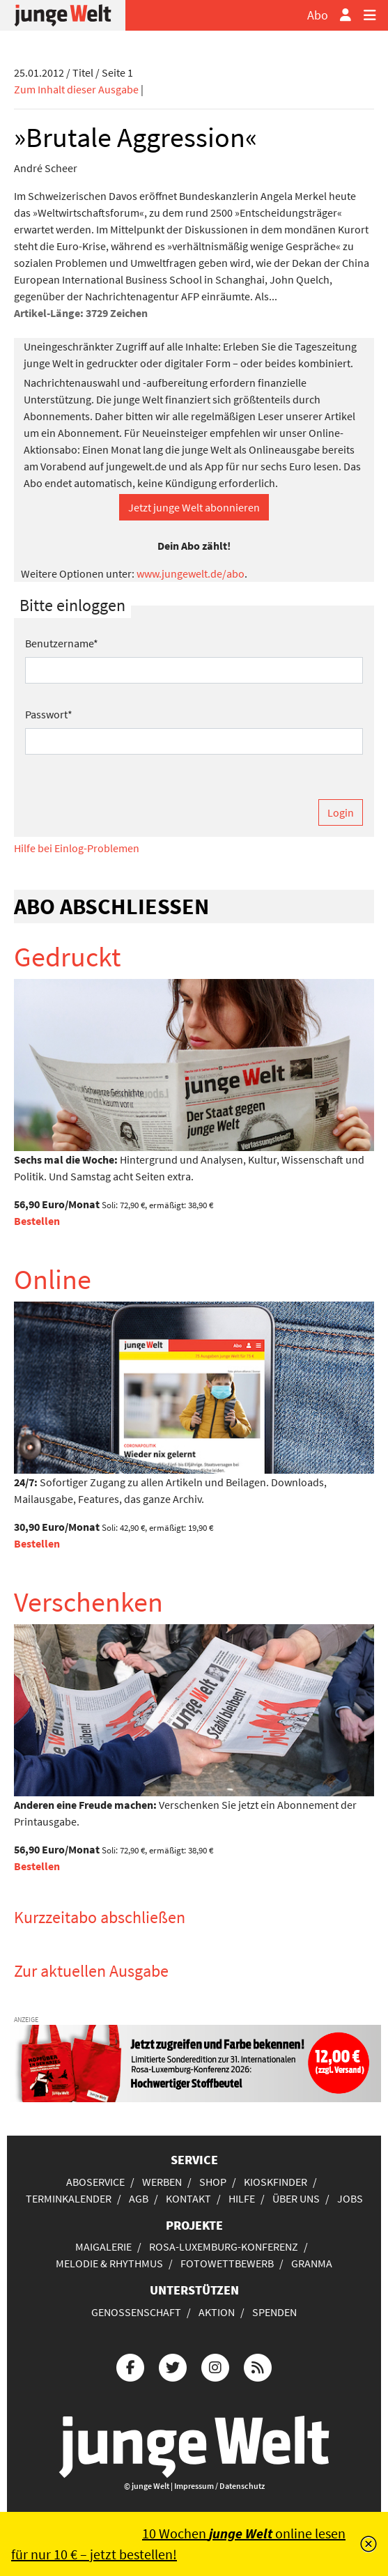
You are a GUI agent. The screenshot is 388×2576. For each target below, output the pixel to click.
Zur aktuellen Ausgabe (91, 1971)
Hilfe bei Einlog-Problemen (76, 848)
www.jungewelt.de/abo (191, 573)
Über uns (296, 2198)
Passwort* (48, 714)
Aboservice (95, 2182)
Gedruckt (67, 956)
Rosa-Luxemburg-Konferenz (223, 2246)
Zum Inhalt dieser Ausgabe (76, 89)
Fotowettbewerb (227, 2263)
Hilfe (241, 2198)
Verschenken (88, 1601)
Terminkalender (68, 2198)
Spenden (274, 2312)
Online (52, 1279)
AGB (138, 2198)
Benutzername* (61, 643)
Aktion (217, 2312)
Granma (311, 2263)
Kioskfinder (275, 2182)
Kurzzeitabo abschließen (99, 1917)
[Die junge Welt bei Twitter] (172, 2366)
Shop (212, 2182)
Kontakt (188, 2198)
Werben (162, 2182)
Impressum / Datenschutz (219, 2486)
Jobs (350, 2198)
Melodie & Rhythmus (109, 2263)
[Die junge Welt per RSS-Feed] (257, 2366)
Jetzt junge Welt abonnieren (194, 507)
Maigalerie (103, 2246)
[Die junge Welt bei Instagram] (215, 2366)
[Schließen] (368, 2544)
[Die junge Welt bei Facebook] (130, 2366)
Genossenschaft (136, 2312)
